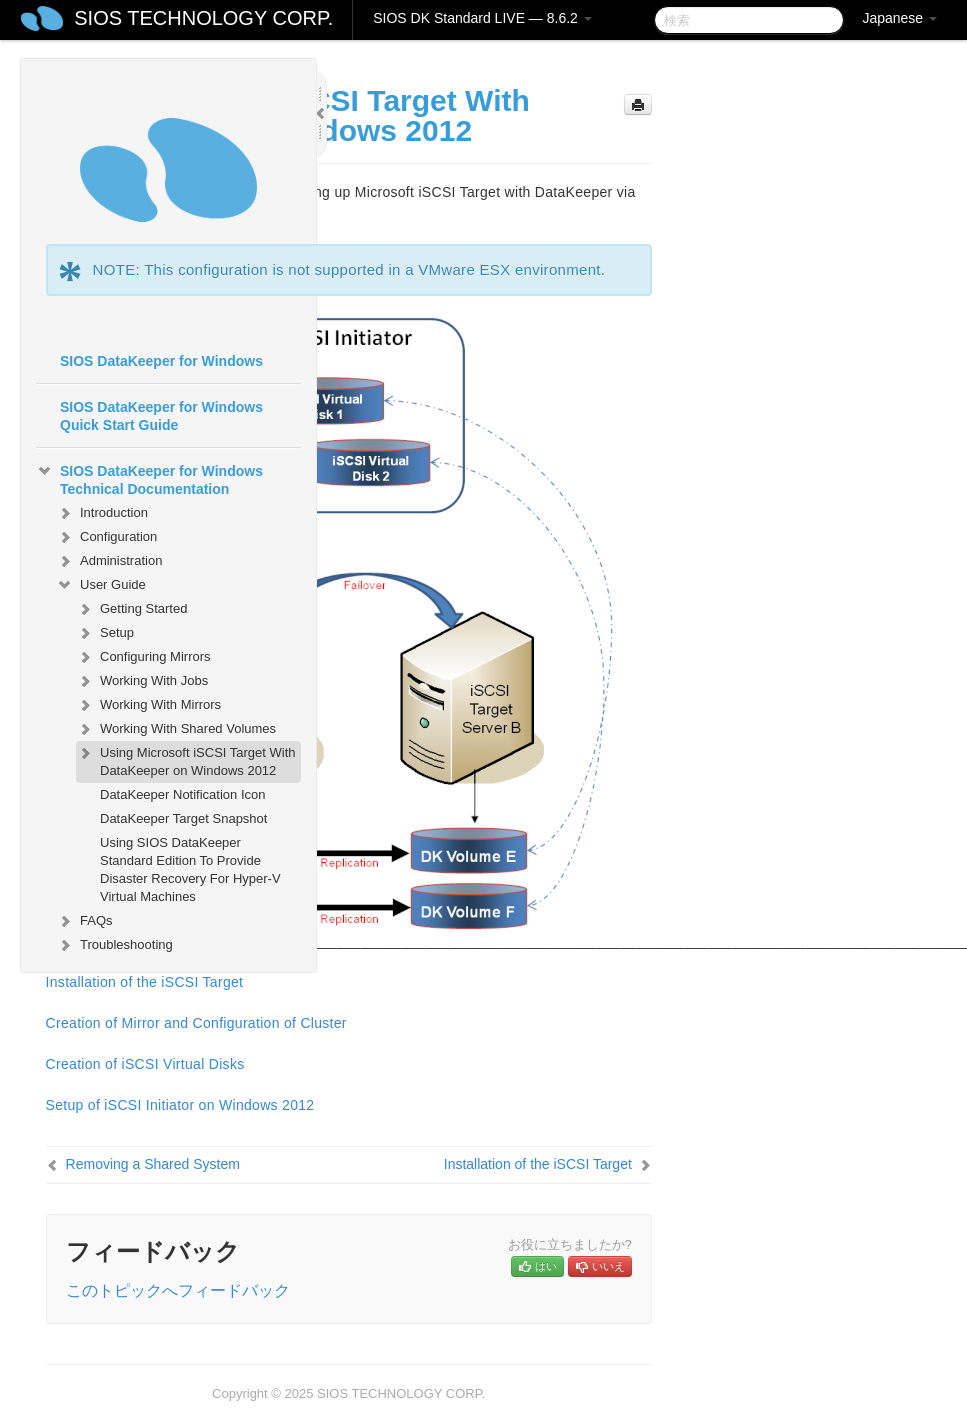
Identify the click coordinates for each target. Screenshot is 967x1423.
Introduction (102, 513)
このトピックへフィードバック (178, 1290)
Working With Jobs (142, 681)
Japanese (899, 18)
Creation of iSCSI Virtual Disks (145, 1064)
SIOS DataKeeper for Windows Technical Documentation (149, 478)
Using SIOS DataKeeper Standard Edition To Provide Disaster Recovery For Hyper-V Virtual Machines (190, 869)
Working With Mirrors (148, 705)
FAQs (84, 921)
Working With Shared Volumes (176, 729)
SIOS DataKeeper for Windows (161, 361)
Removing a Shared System (153, 1164)
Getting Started (131, 609)
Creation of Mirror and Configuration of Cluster (196, 1023)
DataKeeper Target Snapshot (183, 818)
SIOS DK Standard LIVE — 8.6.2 (482, 18)
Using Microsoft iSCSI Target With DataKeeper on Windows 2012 (186, 759)
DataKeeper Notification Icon (182, 794)
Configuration (106, 537)
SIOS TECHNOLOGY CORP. (203, 18)
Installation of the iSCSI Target (538, 1164)
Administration (109, 561)
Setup (105, 633)
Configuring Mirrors (143, 657)
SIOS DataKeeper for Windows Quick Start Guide (161, 416)
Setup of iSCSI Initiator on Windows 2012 (180, 1105)
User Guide (101, 585)
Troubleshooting (114, 945)
